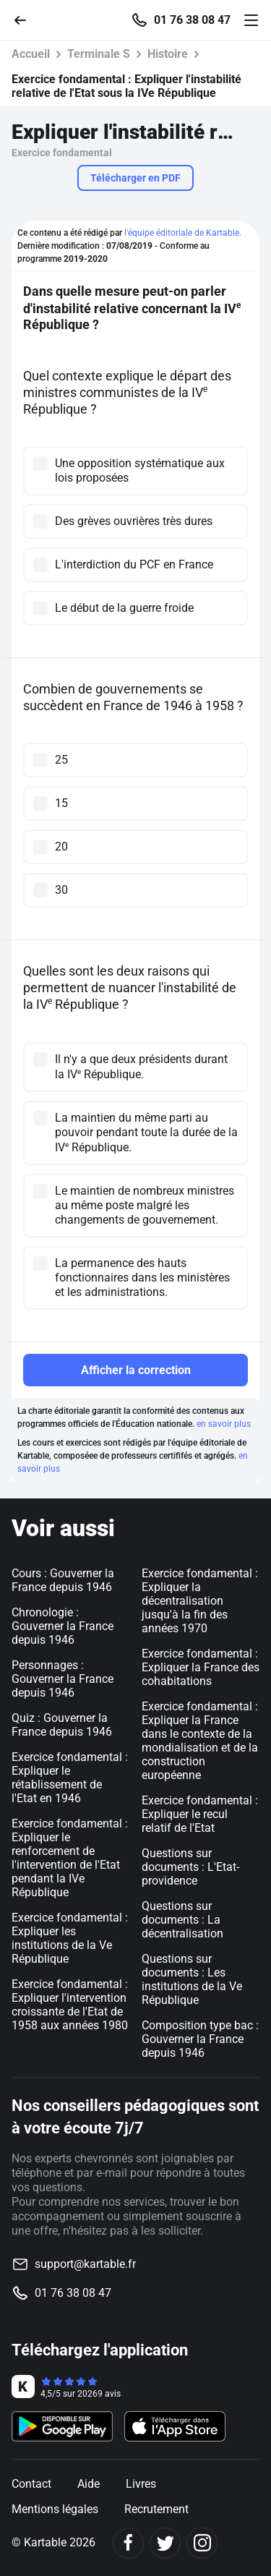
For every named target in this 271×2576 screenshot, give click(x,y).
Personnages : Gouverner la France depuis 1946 (62, 1678)
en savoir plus (224, 1424)
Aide (88, 2484)
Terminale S (98, 54)
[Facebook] (128, 2543)
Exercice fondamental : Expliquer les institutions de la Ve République (70, 1938)
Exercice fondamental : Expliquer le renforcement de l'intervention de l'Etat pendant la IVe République (70, 1858)
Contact (31, 2484)
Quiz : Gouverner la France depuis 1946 (62, 1725)
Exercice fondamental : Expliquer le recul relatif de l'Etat (200, 1814)
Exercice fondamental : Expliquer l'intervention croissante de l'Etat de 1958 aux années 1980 (70, 2004)
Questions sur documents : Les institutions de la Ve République (192, 1979)
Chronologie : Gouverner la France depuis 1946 (62, 1626)
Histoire (167, 54)
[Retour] (26, 19)
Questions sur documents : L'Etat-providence (190, 1867)
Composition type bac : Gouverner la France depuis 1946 (200, 2039)
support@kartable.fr (85, 2264)
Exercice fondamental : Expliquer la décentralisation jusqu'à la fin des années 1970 (200, 1600)
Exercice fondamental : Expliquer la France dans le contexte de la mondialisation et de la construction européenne (200, 1740)
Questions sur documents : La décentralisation (182, 1919)
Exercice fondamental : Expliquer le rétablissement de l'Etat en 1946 (70, 1777)
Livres (141, 2484)
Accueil (31, 54)
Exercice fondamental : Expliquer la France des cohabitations (200, 1667)
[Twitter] (165, 2543)
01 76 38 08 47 (192, 20)
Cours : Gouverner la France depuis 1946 (63, 1580)
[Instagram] (202, 2543)
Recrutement (156, 2509)
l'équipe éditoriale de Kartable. (182, 233)
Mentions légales (55, 2509)
